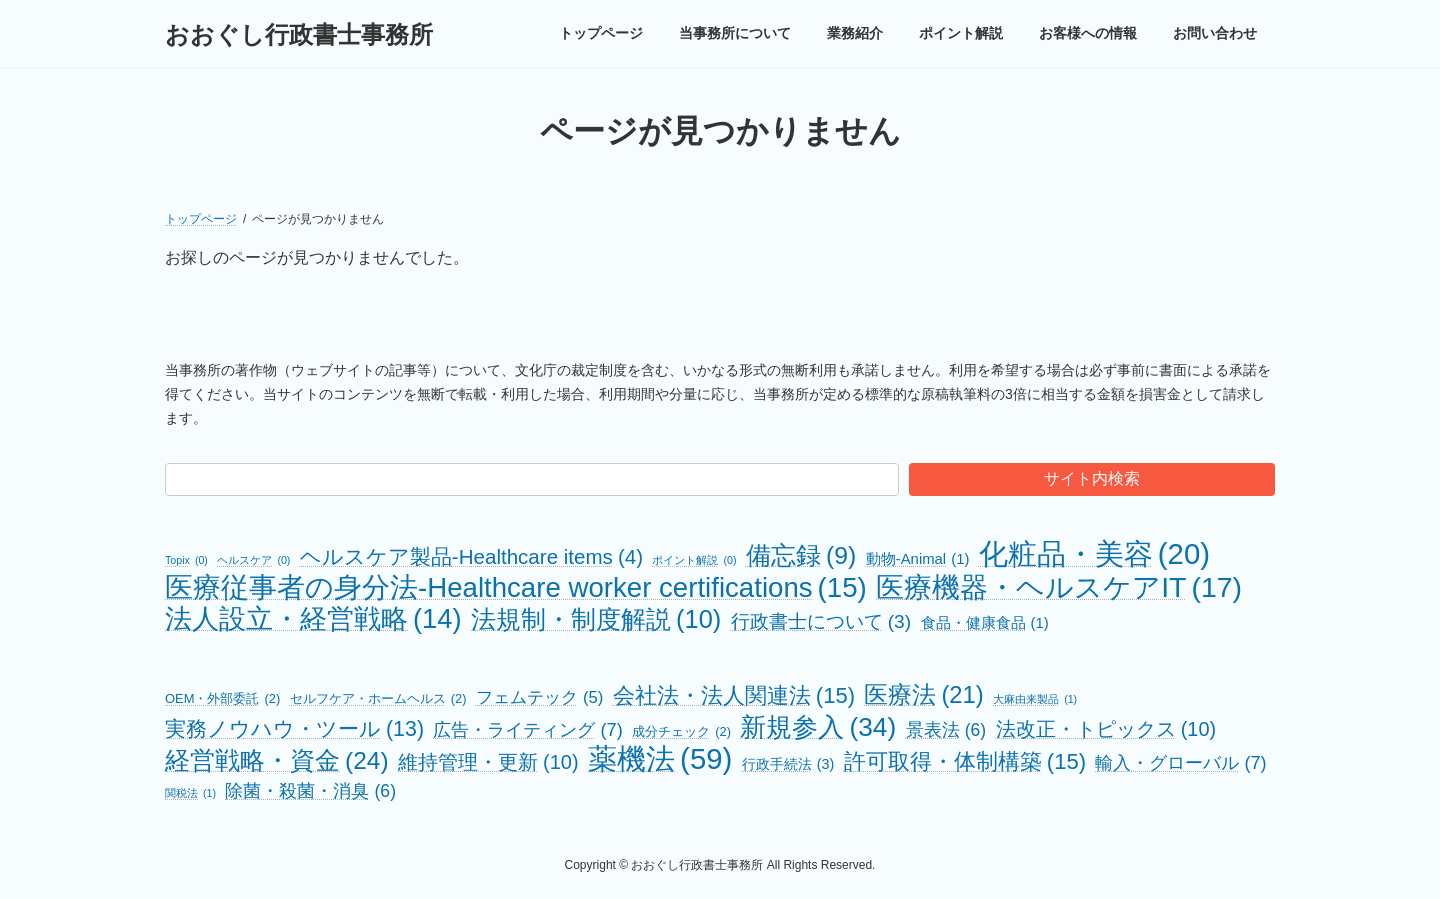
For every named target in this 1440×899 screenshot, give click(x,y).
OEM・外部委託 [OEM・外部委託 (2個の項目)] (222, 698)
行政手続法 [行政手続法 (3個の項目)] (788, 764)
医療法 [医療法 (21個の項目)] (923, 694)
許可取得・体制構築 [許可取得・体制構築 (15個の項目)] (965, 761)
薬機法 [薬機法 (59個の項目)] (660, 758)
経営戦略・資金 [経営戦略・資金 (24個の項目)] (277, 760)
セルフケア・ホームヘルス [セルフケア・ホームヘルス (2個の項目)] (378, 698)
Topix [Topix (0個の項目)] (186, 560)
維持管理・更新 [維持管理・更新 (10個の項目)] (488, 762)
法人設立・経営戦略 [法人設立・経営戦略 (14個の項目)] (313, 618)
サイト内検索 (1092, 478)
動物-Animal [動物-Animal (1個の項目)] (918, 559)
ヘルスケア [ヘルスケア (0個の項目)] (253, 560)
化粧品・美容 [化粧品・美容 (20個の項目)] (1094, 553)
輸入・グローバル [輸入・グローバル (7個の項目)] (1180, 762)
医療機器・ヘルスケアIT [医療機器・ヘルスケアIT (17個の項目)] (1059, 587)
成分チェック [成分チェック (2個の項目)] (681, 731)
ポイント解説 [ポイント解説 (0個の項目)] (694, 560)
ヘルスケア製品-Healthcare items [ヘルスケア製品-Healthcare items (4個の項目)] (471, 556)
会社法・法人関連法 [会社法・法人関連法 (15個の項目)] (734, 695)
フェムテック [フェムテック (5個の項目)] (539, 697)
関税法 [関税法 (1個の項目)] (190, 793)
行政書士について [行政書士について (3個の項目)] (821, 621)
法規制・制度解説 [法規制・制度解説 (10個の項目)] (596, 619)
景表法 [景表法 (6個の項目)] (946, 730)
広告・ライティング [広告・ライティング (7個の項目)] (527, 729)
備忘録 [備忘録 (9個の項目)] (801, 555)
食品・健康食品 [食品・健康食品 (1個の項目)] (985, 623)
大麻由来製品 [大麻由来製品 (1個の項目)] (1035, 699)
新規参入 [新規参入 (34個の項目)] (818, 727)
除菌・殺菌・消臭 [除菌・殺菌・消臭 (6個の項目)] (310, 791)
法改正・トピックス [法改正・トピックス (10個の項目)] (1106, 729)
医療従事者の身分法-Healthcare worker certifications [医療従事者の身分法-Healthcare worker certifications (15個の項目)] (516, 587)
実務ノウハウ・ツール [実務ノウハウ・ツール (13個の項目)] (294, 729)
